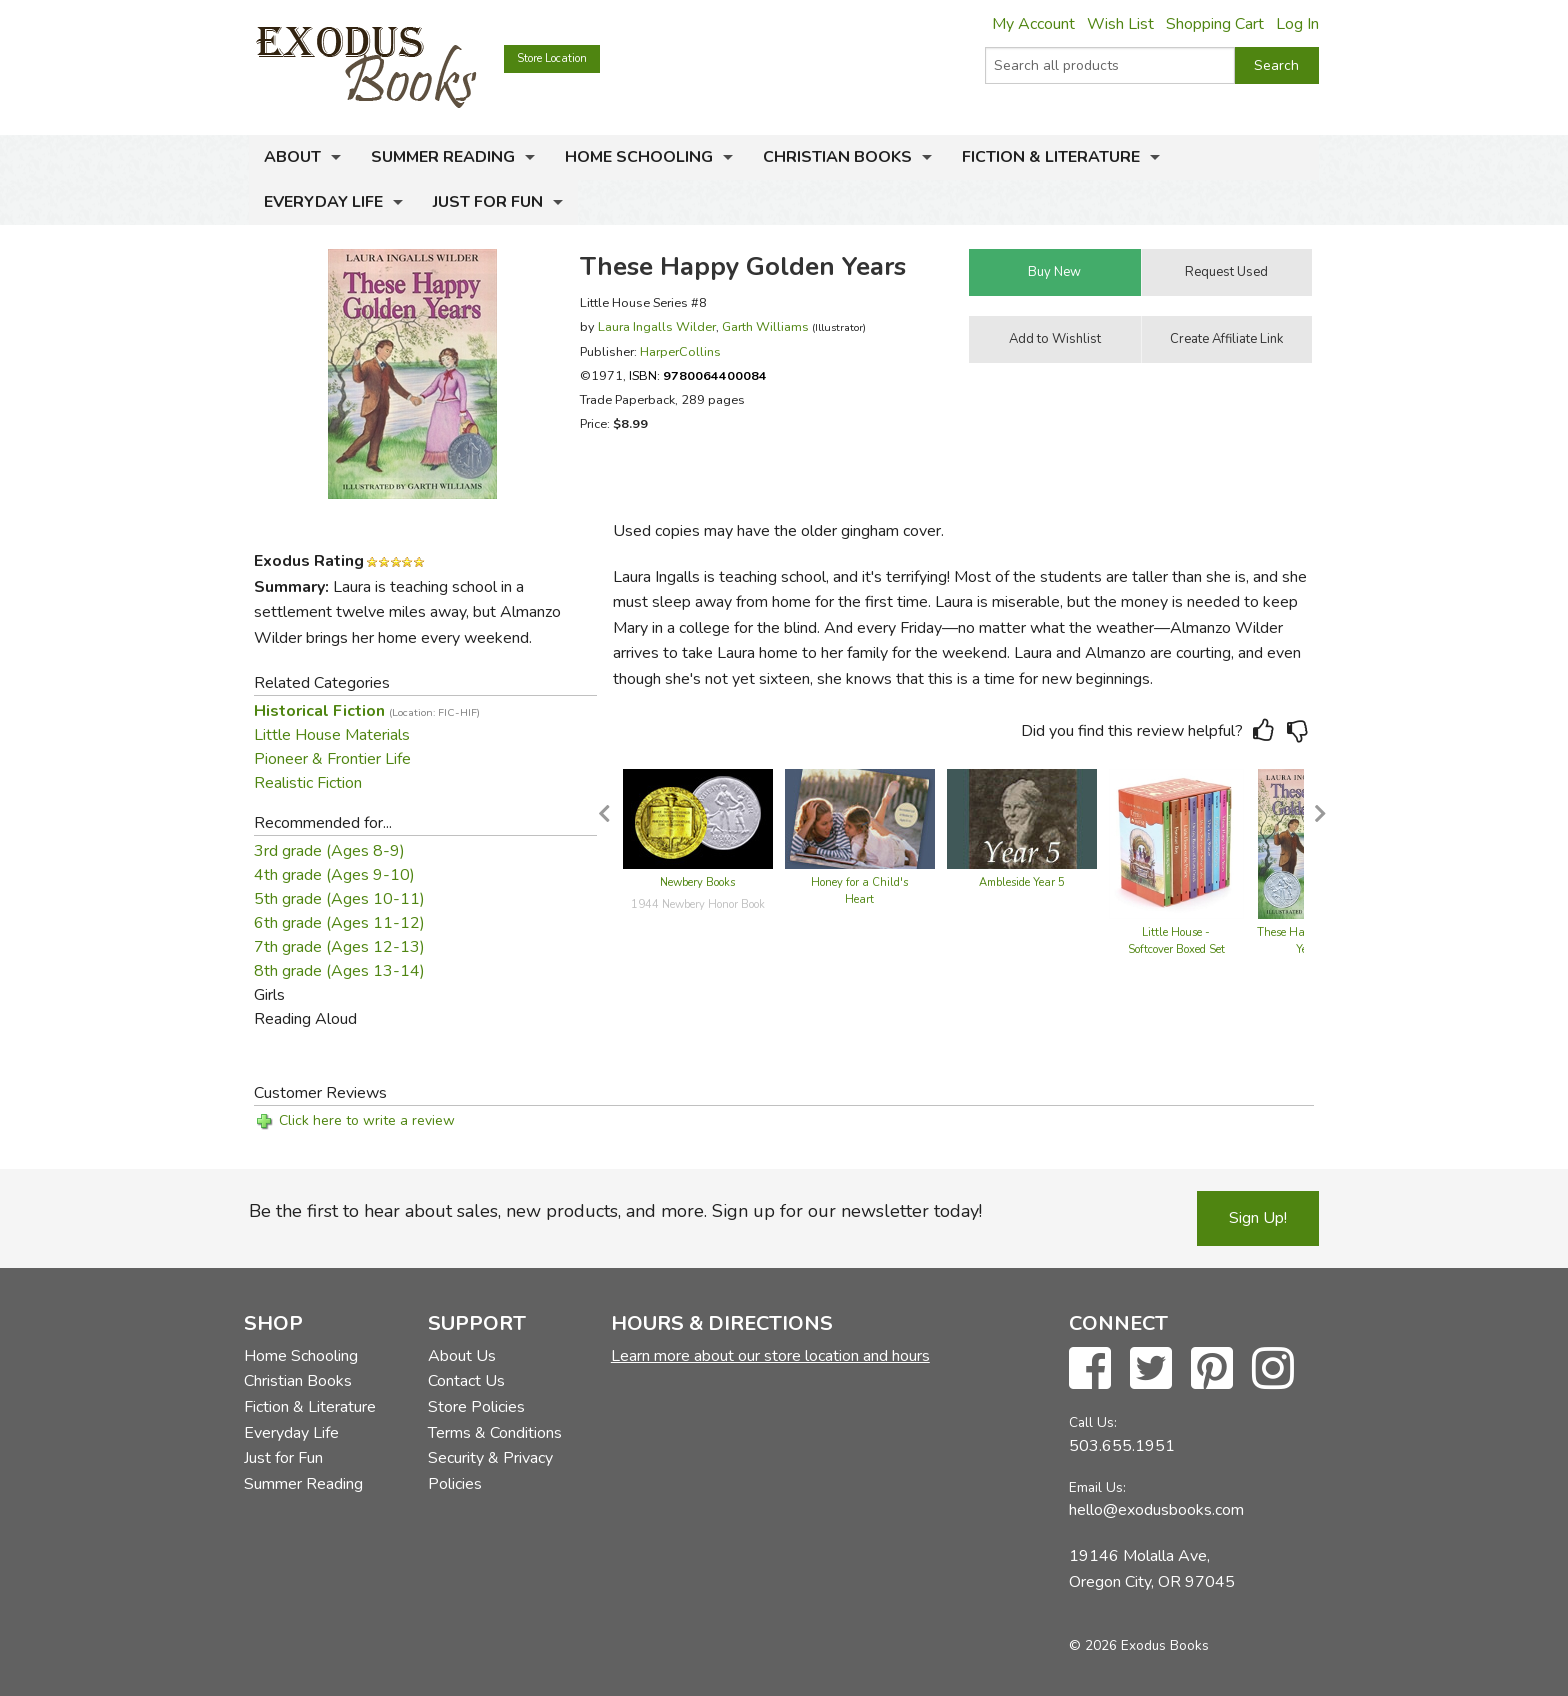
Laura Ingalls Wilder (657, 326)
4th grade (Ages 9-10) (334, 875)
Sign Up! (1258, 1218)
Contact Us (466, 1381)
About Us (462, 1356)
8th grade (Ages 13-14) (339, 971)
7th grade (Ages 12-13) (339, 947)
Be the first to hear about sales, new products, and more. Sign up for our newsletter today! (615, 1211)
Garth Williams (765, 326)
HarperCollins (680, 351)
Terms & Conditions (495, 1433)
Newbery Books (697, 882)
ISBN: (698, 375)
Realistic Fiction (308, 783)
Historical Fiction (367, 711)
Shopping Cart (1215, 24)
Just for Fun (488, 202)
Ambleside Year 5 (1022, 882)
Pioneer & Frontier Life (332, 759)
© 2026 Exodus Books (1139, 1645)
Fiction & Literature (1051, 157)
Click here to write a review (367, 1120)
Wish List (1120, 24)
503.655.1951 (1122, 1446)
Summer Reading (443, 157)
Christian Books (837, 157)
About (292, 157)
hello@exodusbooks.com (1156, 1510)
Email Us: (1097, 1487)
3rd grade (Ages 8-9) (329, 851)
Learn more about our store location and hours (770, 1356)
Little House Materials (332, 735)
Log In (1297, 24)
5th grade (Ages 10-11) (339, 899)
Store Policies (476, 1407)
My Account (1033, 24)
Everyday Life (323, 202)
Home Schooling (639, 157)
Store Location (552, 58)
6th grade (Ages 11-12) (339, 923)
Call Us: (1093, 1422)
